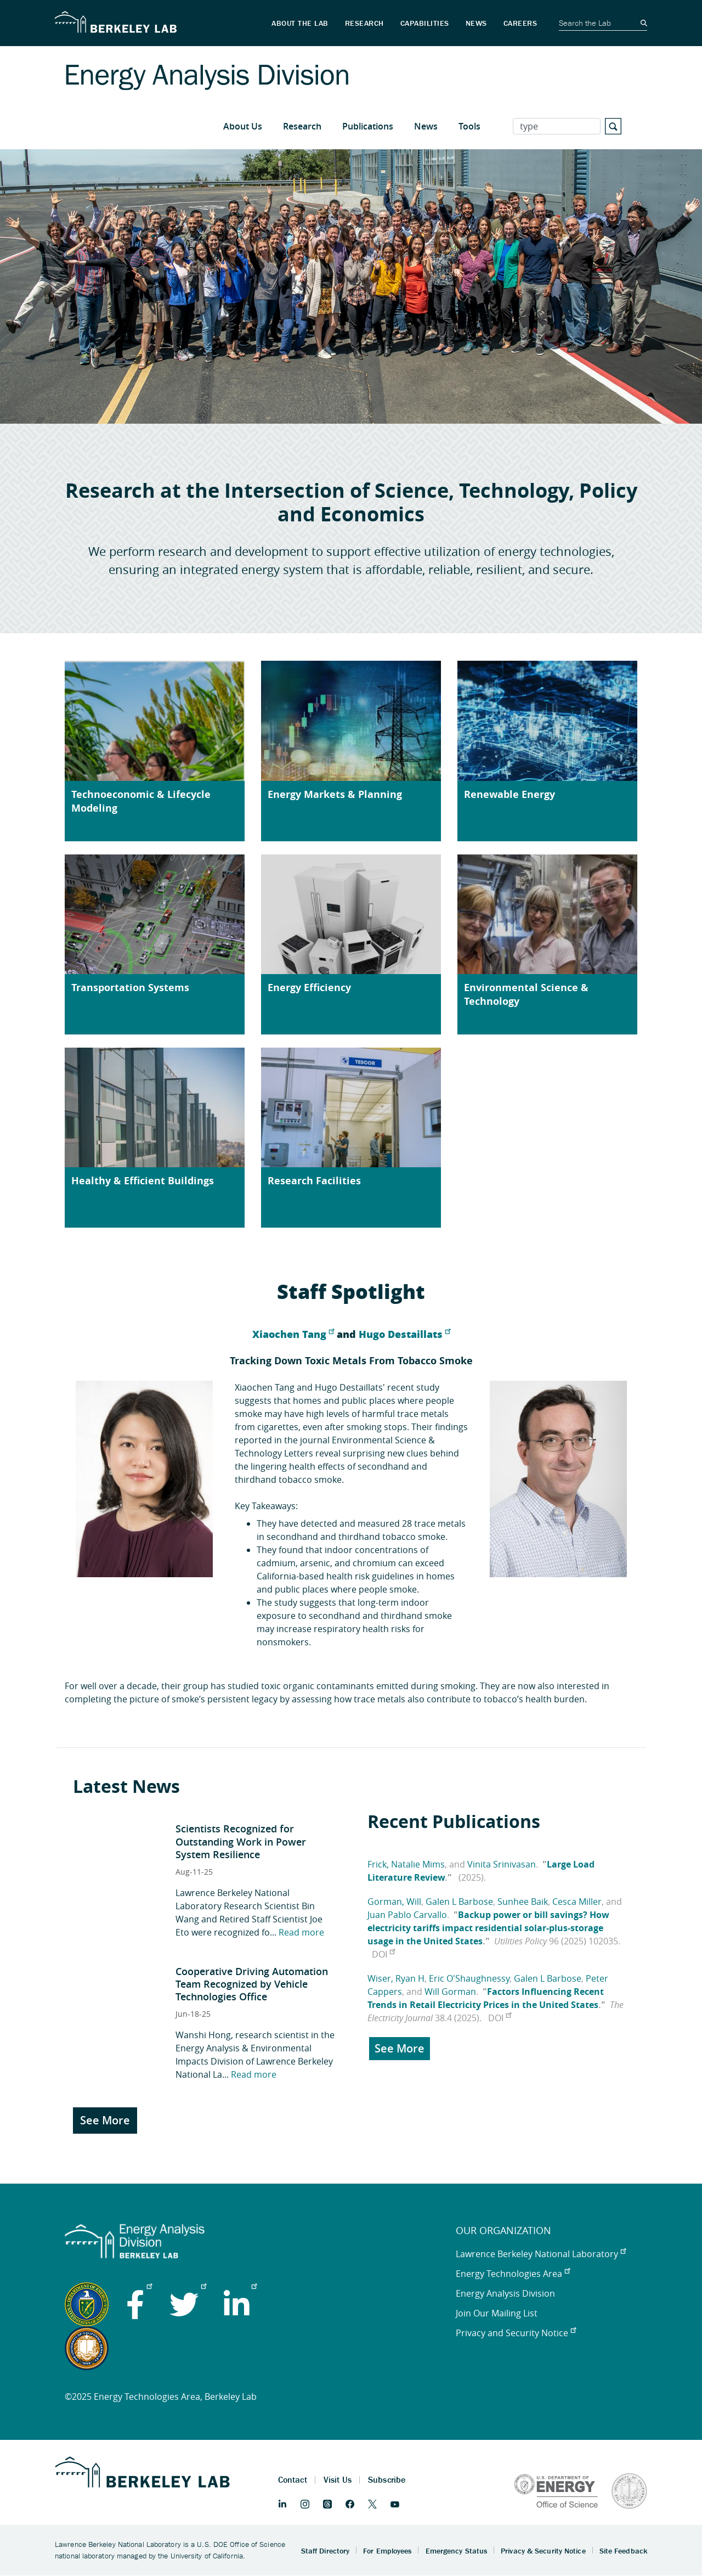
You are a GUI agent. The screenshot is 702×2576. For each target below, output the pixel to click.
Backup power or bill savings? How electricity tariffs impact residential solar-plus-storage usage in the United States (488, 1928)
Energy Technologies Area (513, 2274)
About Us (242, 126)
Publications (367, 126)
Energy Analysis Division (505, 2293)
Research (302, 126)
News (426, 126)
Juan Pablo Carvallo (407, 1915)
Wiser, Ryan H (395, 1978)
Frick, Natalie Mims (406, 1864)
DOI (383, 1954)
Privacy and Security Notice (516, 2333)
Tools (469, 126)
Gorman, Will (394, 1902)
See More (105, 2120)
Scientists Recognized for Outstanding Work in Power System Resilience (241, 1841)
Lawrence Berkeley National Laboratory (541, 2254)
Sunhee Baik (522, 1902)
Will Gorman (450, 1992)
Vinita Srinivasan (501, 1864)
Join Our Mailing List (496, 2313)
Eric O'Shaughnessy (469, 1978)
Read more (301, 1932)
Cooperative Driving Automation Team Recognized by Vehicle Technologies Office (252, 1984)
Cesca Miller (577, 1902)
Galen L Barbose (459, 1902)
